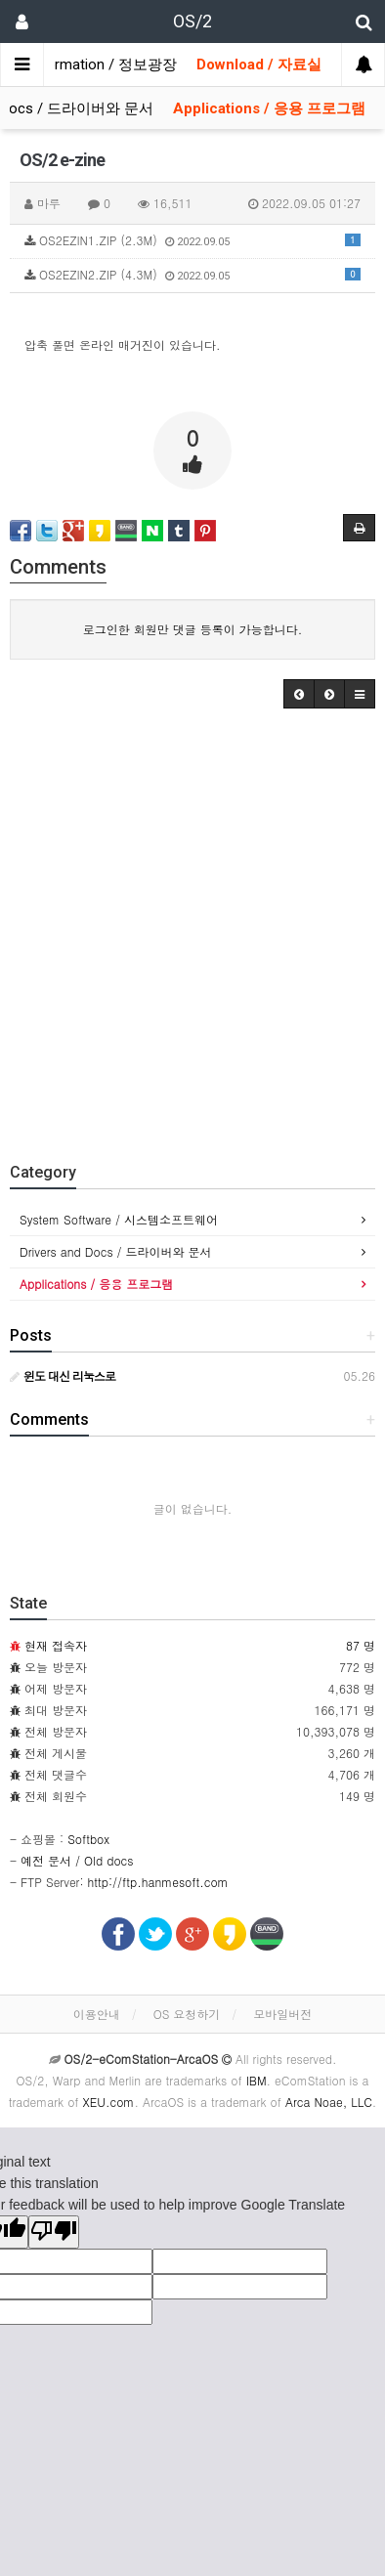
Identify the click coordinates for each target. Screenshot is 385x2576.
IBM (256, 2080)
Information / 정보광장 (102, 64)
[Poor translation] (53, 2232)
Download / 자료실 (258, 64)
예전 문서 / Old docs (77, 1860)
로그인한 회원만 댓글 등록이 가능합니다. (193, 629)
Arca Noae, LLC (328, 2101)
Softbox (88, 1838)
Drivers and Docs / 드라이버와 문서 (116, 1251)
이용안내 (96, 2013)
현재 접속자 (55, 1645)
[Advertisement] (192, 930)
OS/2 (192, 21)
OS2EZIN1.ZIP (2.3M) (192, 240)
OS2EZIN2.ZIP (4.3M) (192, 274)
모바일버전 (282, 2013)
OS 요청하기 (187, 2013)
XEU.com (108, 2101)
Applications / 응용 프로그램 (269, 108)
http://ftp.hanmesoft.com (158, 1881)
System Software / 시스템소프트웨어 (119, 1219)
